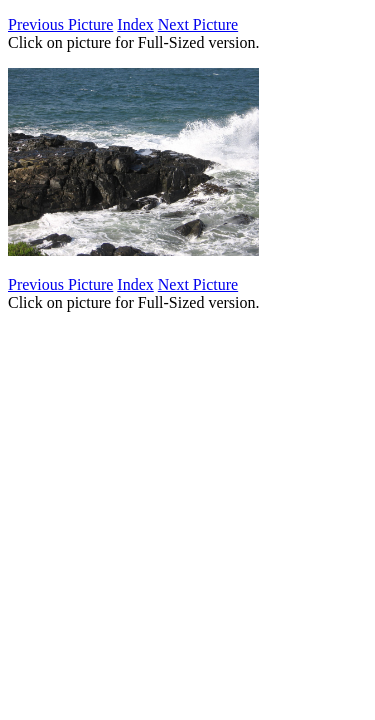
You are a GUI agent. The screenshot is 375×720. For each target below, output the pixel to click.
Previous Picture (60, 24)
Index (135, 24)
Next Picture (198, 24)
